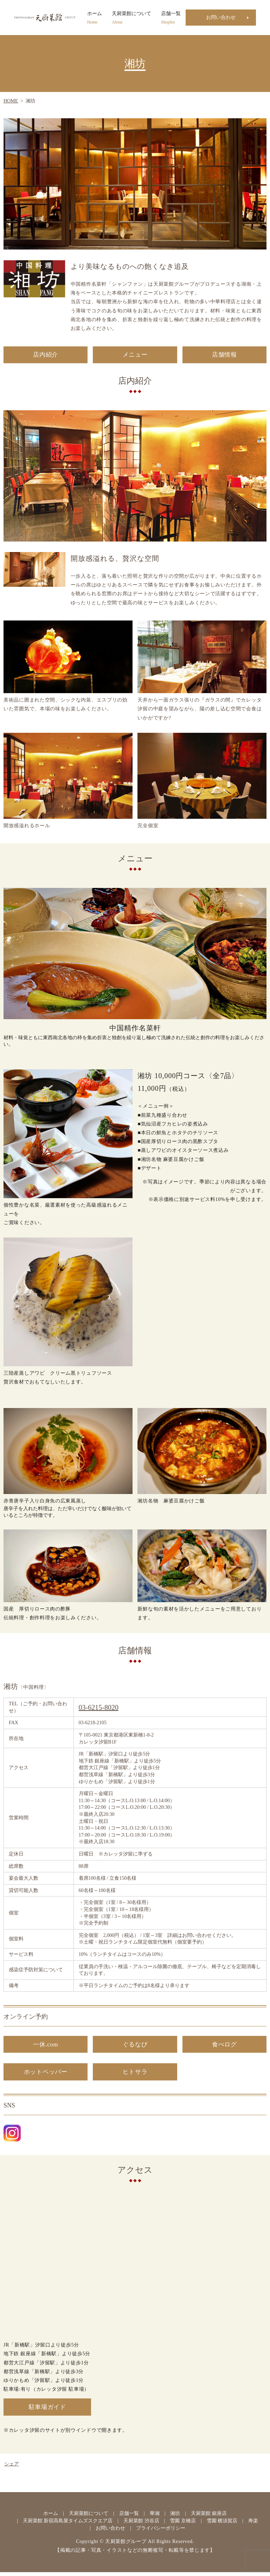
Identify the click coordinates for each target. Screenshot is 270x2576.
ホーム (94, 18)
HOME (11, 101)
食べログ (224, 2045)
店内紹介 (45, 355)
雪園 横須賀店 (222, 2524)
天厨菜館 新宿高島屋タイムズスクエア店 (68, 2524)
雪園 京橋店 (183, 2524)
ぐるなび (135, 2045)
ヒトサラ (135, 2074)
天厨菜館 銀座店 (209, 2516)
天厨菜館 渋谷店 (141, 2524)
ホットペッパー (45, 2074)
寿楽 (253, 2524)
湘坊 (175, 2516)
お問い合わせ (221, 17)
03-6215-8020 (98, 1708)
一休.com (45, 2045)
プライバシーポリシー (160, 2531)
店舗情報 (224, 355)
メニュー (135, 355)
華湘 (155, 2516)
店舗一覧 (171, 18)
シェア (11, 2467)
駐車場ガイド (47, 2410)
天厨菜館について (131, 18)
